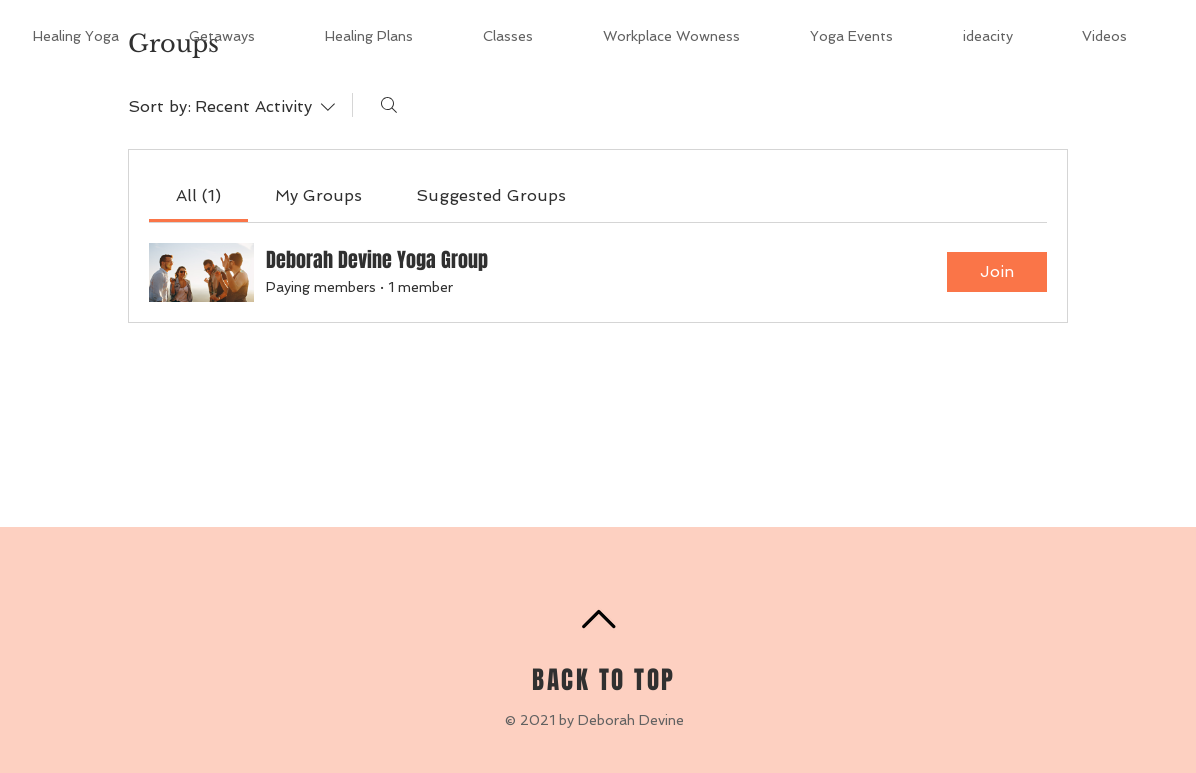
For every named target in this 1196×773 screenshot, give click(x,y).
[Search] (389, 105)
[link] (198, 195)
